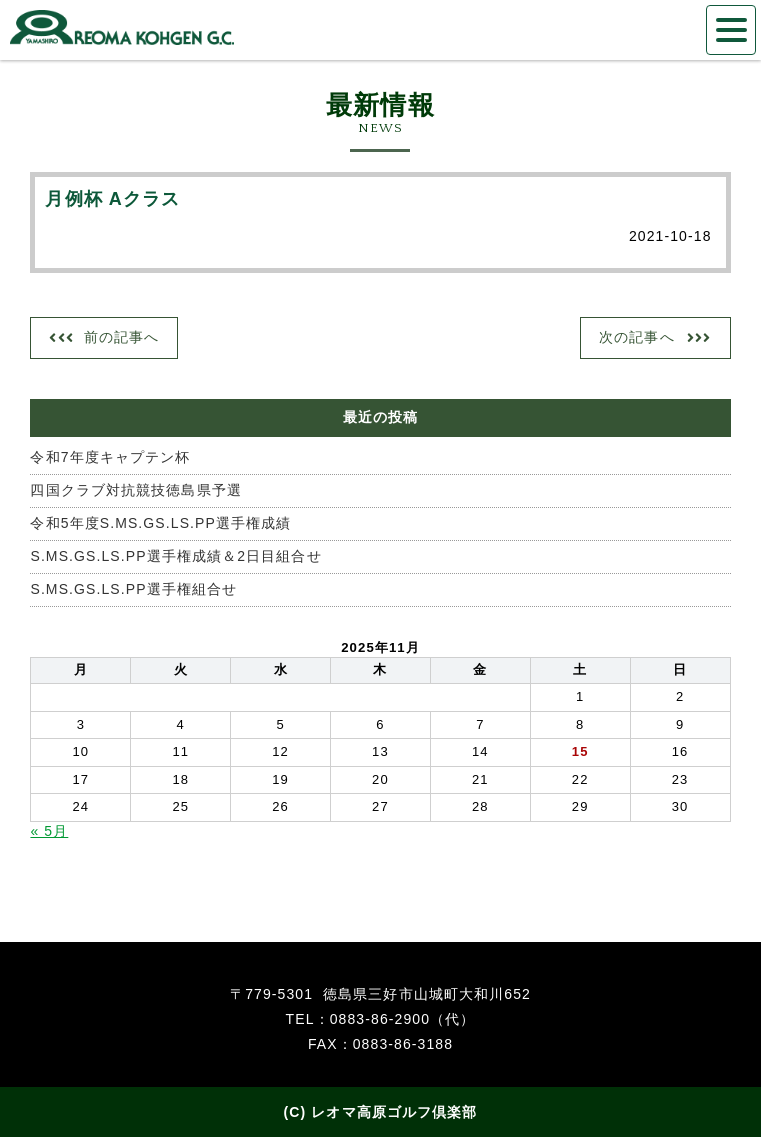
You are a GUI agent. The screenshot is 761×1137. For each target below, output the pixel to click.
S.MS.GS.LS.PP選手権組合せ (133, 589)
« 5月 (49, 831)
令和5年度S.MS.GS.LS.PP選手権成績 (160, 523)
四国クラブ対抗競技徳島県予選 (135, 490)
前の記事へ (122, 337)
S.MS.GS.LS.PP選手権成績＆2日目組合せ (175, 556)
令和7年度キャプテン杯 (110, 457)
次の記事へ (637, 337)
